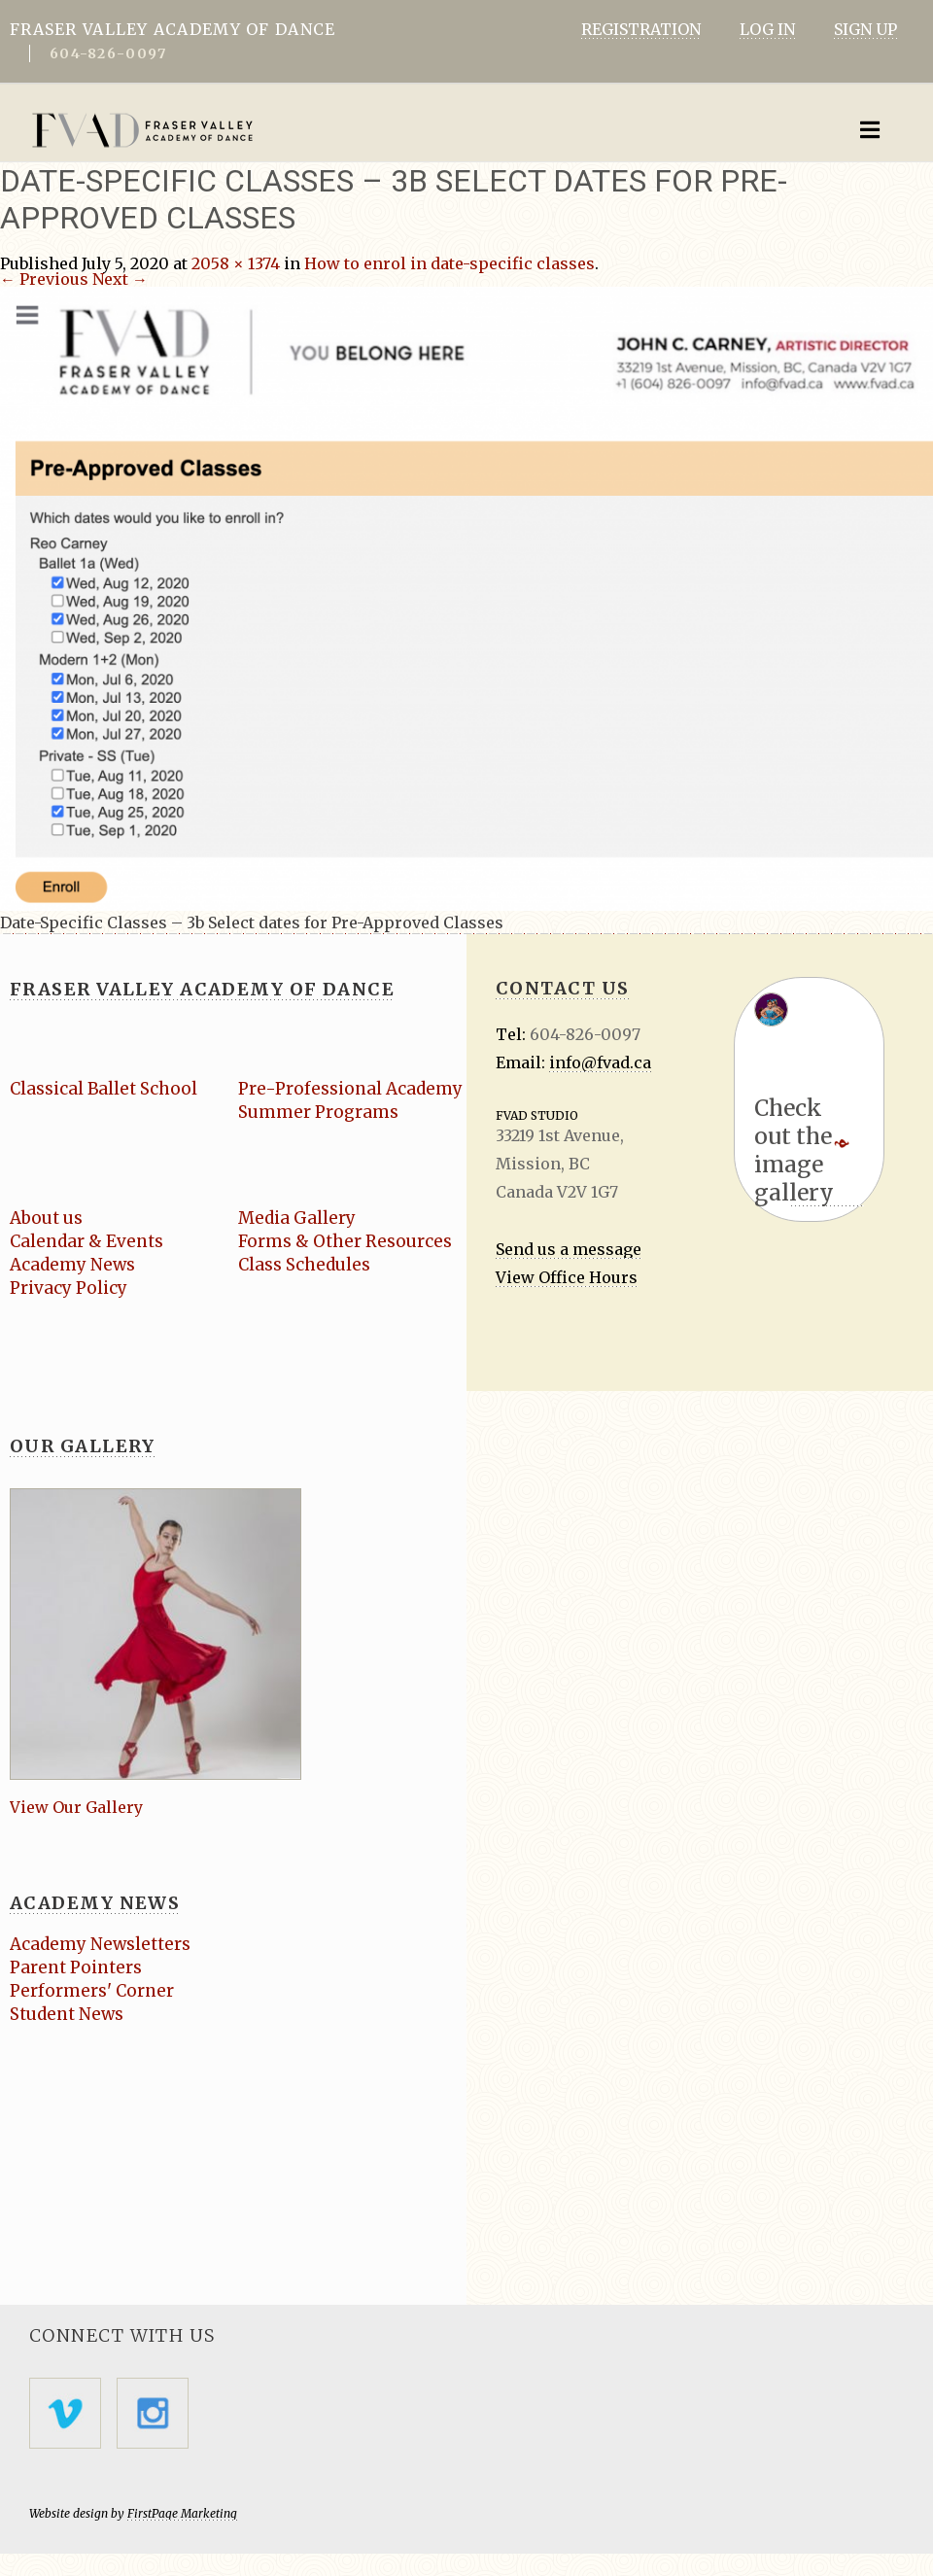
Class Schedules (303, 1264)
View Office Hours (567, 1277)
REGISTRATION (641, 29)
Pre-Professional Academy (349, 1088)
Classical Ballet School (102, 1088)
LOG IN (767, 29)
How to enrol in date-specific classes (449, 263)
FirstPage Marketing (182, 2512)
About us (46, 1218)
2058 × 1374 (235, 263)
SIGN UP (865, 29)
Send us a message (568, 1249)
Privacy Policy (68, 1288)
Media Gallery (296, 1218)
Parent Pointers (75, 1967)
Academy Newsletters (100, 1944)
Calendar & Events (85, 1241)
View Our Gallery (76, 1807)
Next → (120, 279)
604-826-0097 (108, 53)
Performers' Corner (92, 1991)
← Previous (44, 279)
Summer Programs (317, 1112)
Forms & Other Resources (345, 1241)
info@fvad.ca (600, 1062)
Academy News (72, 1264)
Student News (66, 2014)
